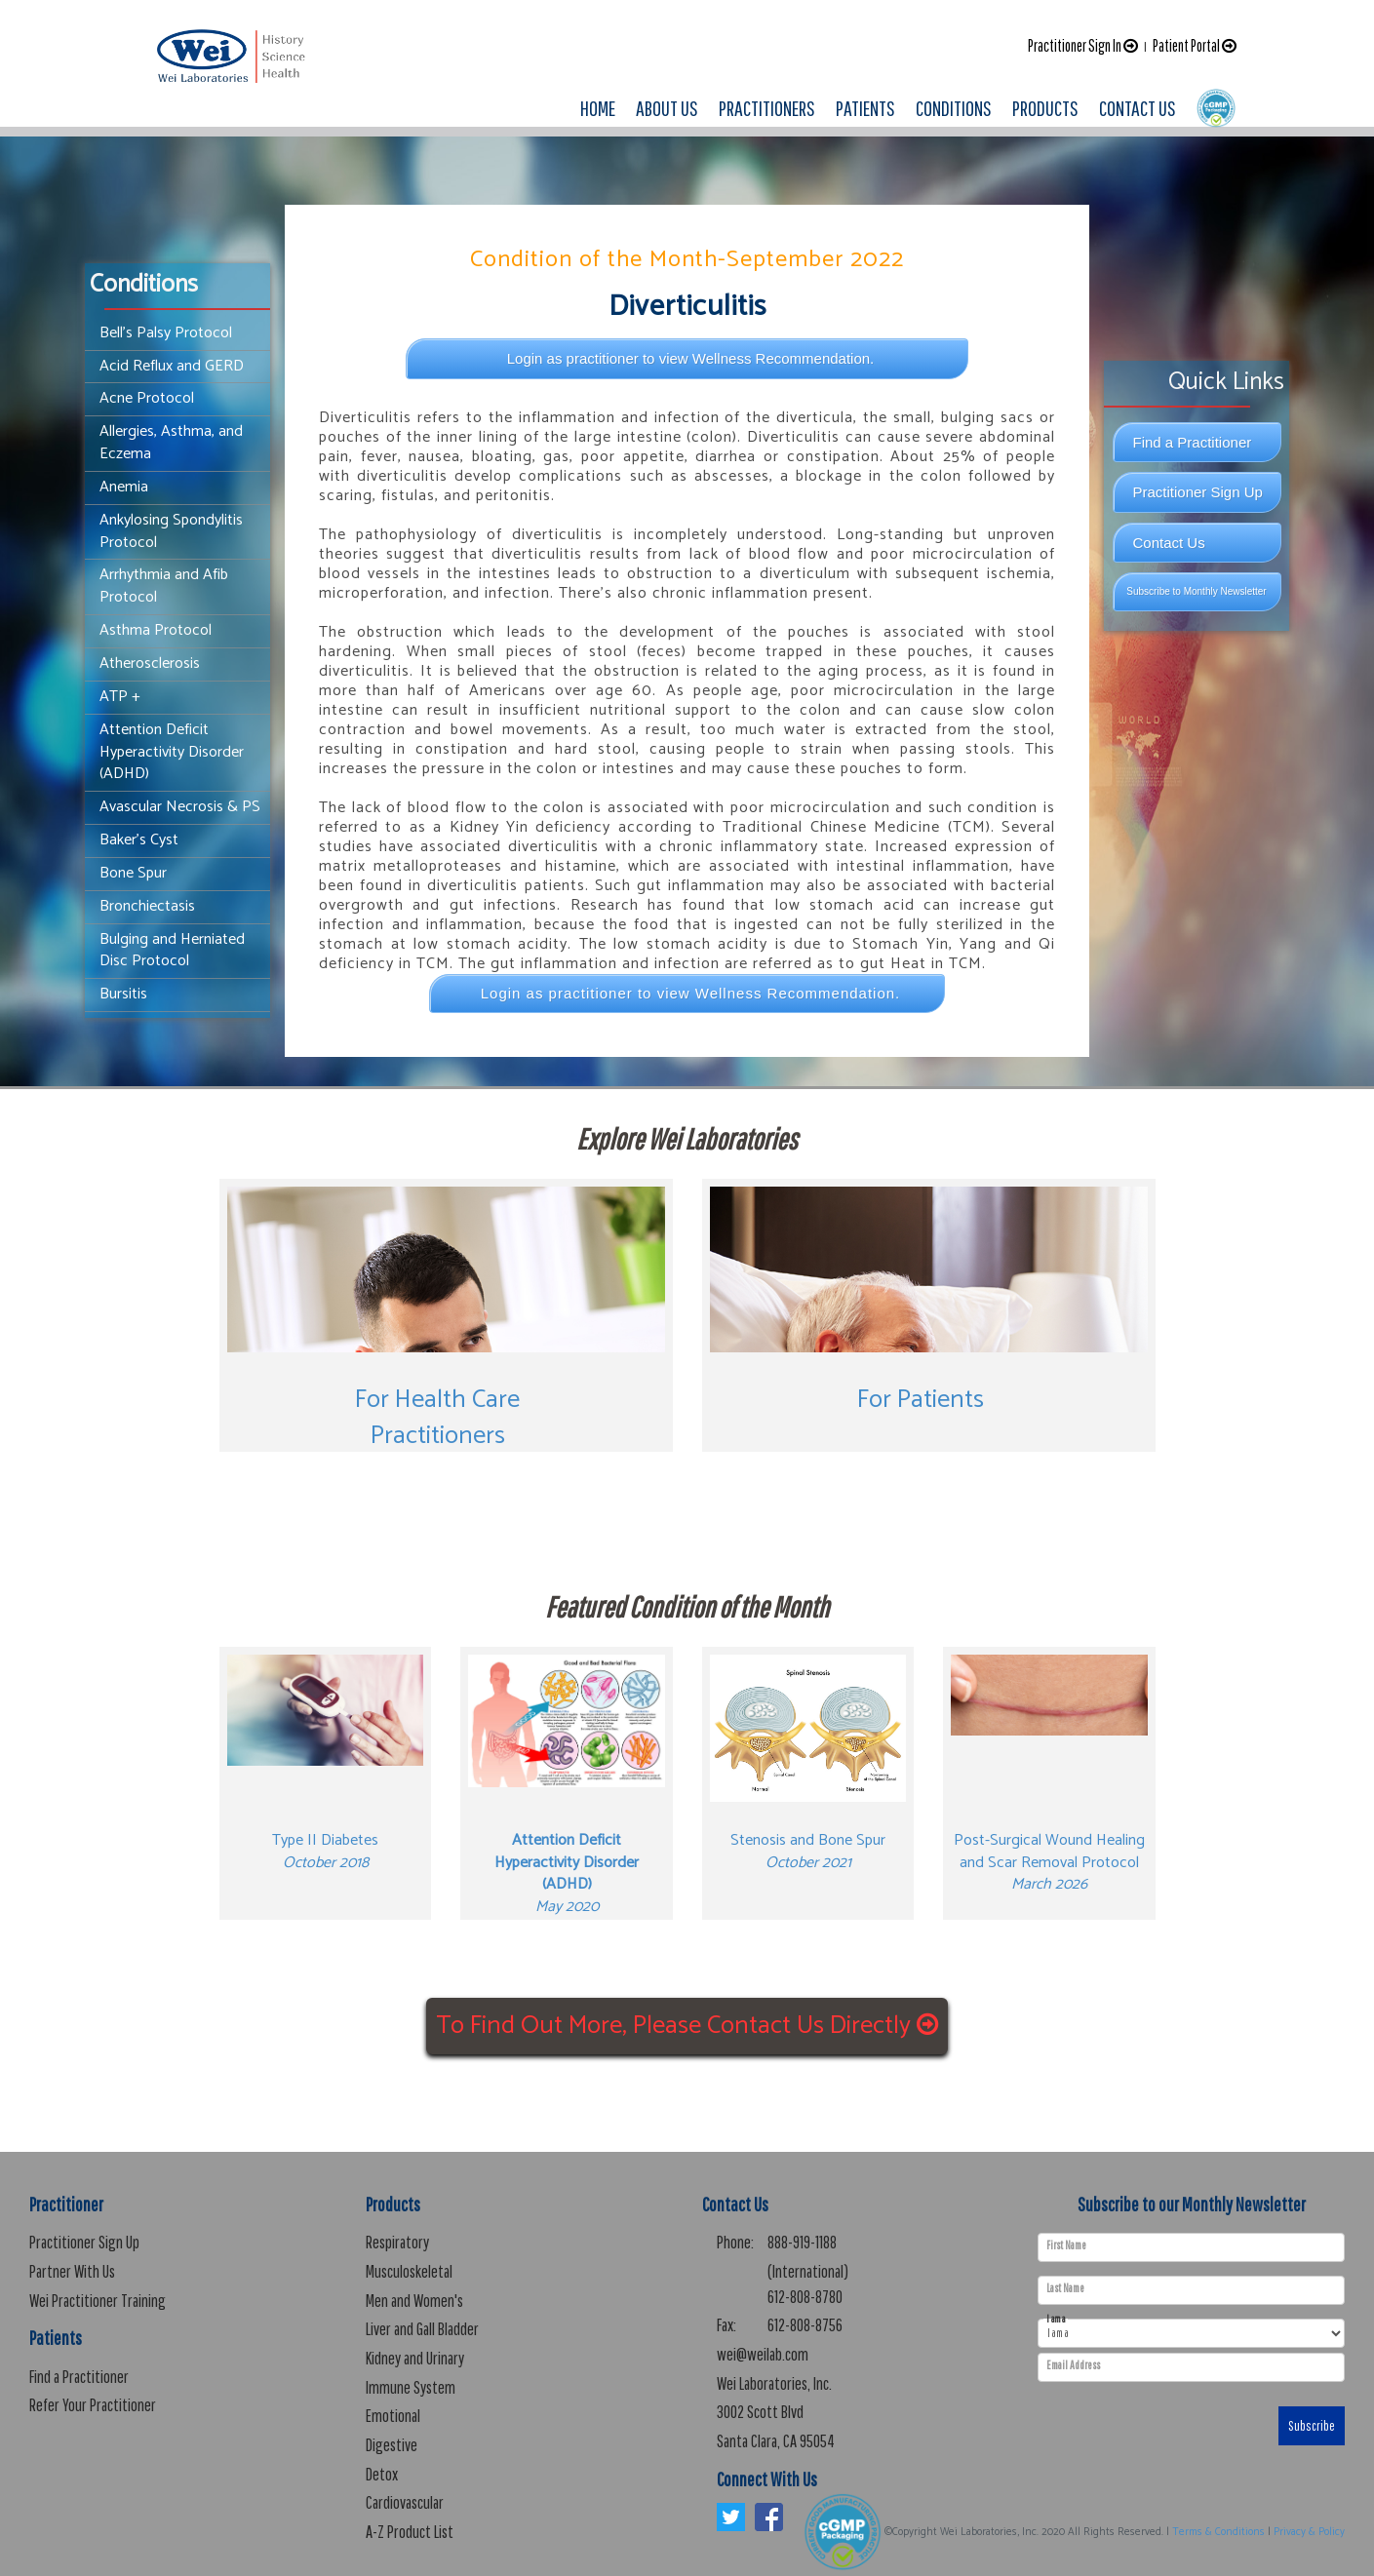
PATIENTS (865, 108)
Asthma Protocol (155, 630)
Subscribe (1311, 2426)
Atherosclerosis (149, 663)
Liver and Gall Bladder (422, 2329)
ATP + (119, 696)
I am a (1055, 2319)
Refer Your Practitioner (92, 2405)
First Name (1066, 2245)
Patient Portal (1195, 45)
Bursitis (123, 994)
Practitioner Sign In (1083, 45)
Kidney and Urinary (415, 2358)
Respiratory (397, 2242)
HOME (597, 108)
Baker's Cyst (138, 840)
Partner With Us (72, 2271)
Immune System (410, 2387)
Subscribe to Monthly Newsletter (1196, 591)
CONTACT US (1137, 108)
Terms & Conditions (1218, 2532)
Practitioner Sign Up (1198, 492)
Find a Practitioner (1192, 442)
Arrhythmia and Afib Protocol (163, 586)
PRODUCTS (1045, 108)
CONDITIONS (954, 108)
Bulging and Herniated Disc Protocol (172, 950)
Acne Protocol (146, 398)
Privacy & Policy (1309, 2532)
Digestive (391, 2445)
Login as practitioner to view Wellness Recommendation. (691, 358)
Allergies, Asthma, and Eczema (171, 442)
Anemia (123, 487)
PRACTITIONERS (767, 108)
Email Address (1073, 2365)
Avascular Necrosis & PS (179, 807)
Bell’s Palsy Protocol (165, 333)
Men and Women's (414, 2300)
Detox (382, 2474)
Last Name (1065, 2288)
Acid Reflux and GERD (171, 366)
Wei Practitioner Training (97, 2300)
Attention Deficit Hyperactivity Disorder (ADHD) (171, 752)
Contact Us (1169, 542)
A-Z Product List (409, 2531)
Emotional (393, 2415)
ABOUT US (667, 108)
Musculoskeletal (409, 2271)
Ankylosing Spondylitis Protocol (171, 531)
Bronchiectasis (147, 906)
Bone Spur (133, 873)
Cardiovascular (405, 2502)
